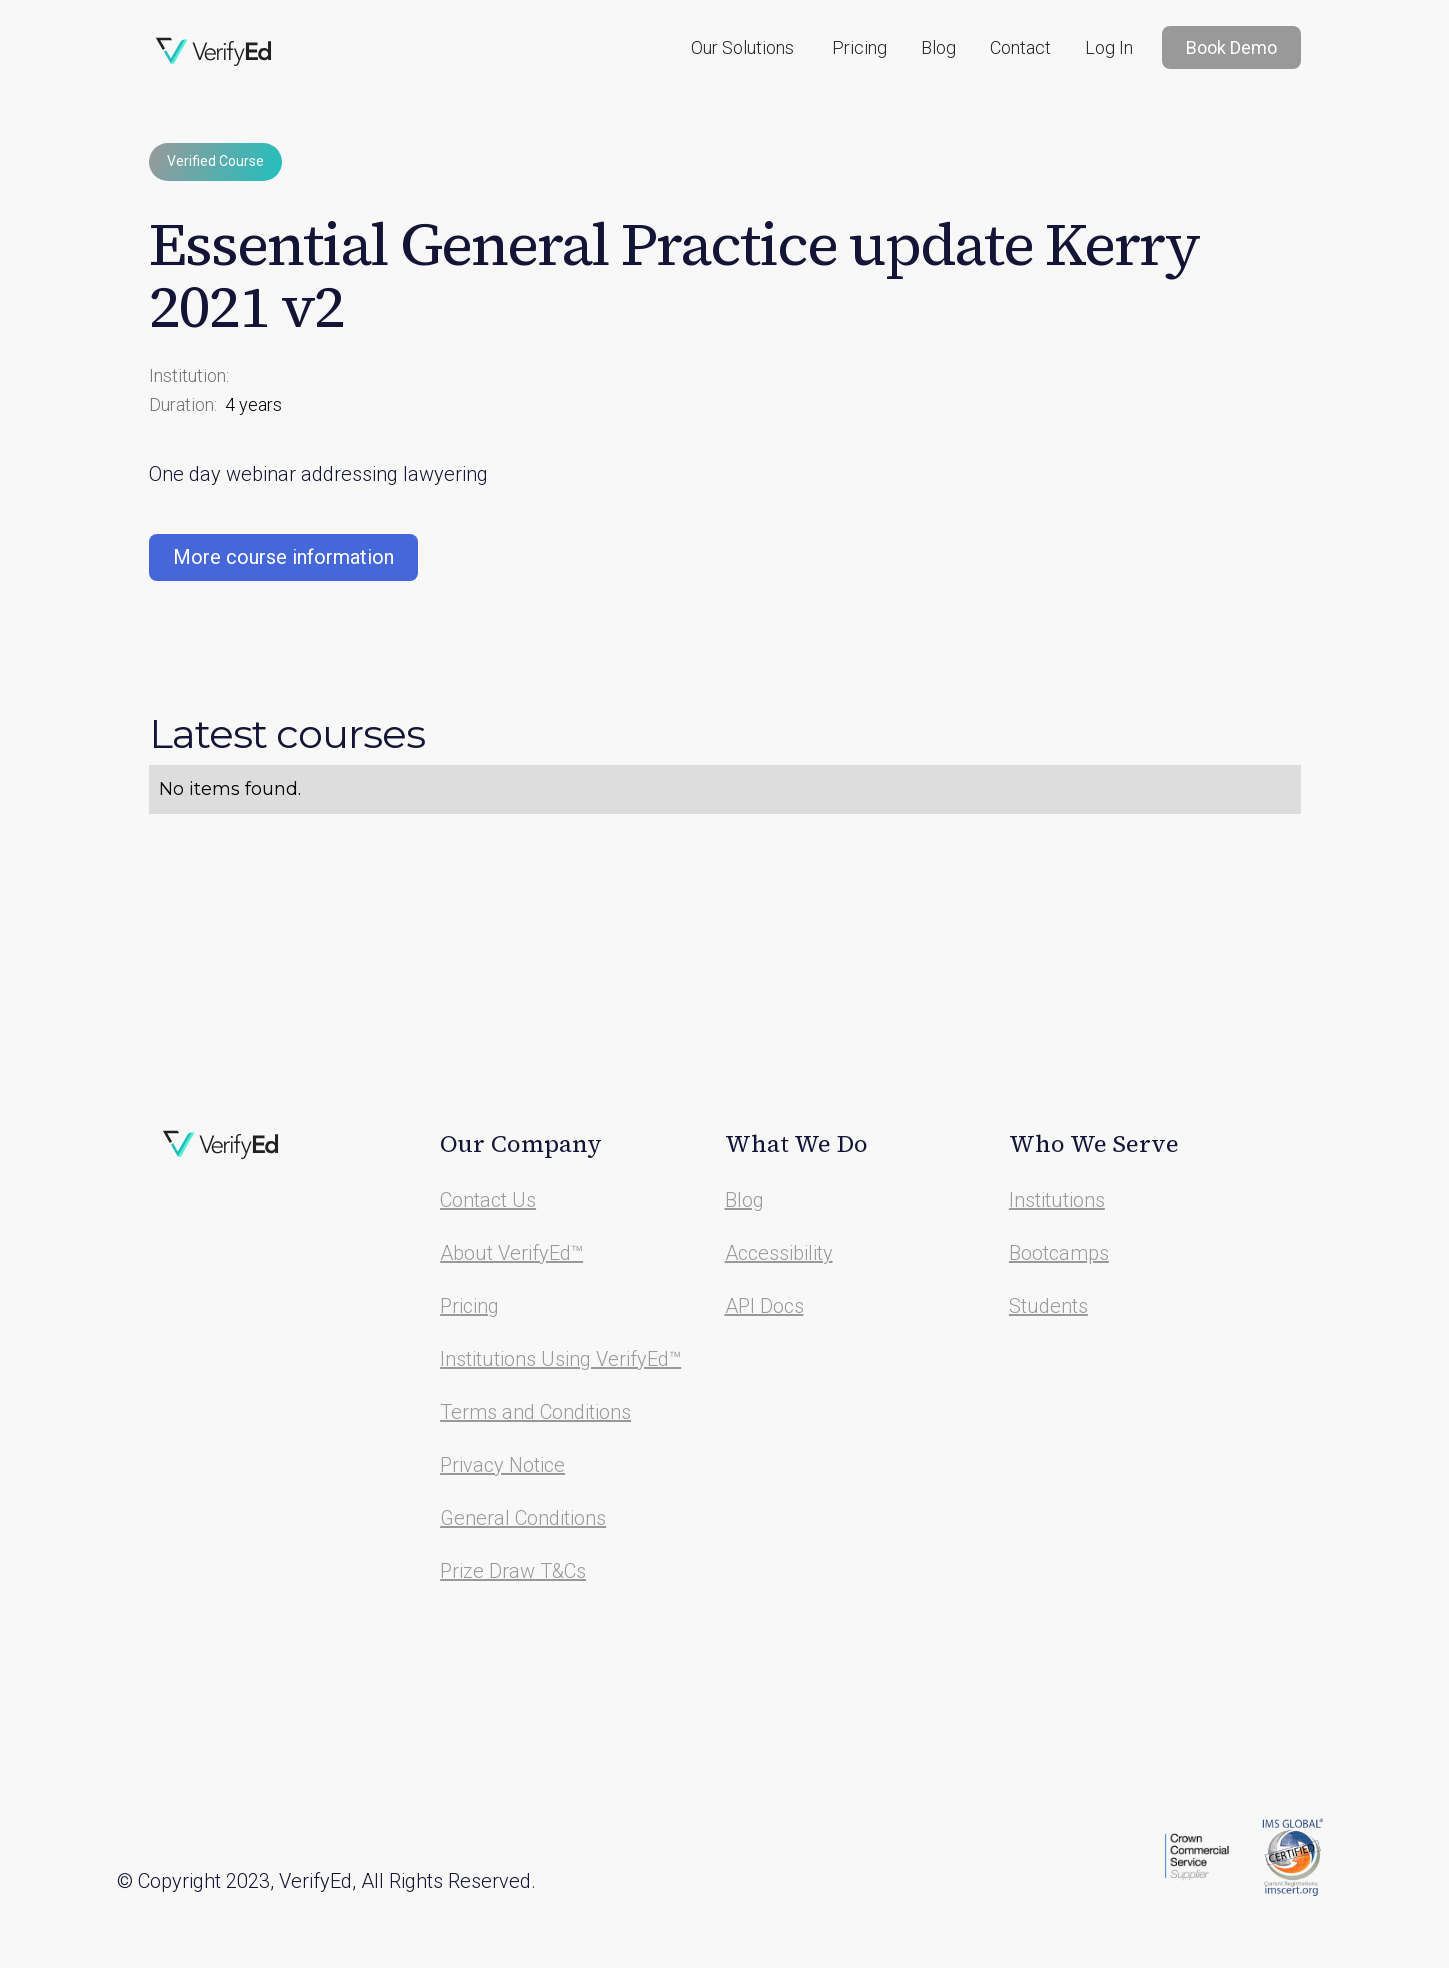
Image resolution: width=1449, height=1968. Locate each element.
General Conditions (523, 1518)
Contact (1020, 47)
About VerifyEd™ (511, 1253)
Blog (938, 47)
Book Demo (1231, 47)
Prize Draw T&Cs (513, 1571)
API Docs (764, 1306)
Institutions (1057, 1200)
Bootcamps (1059, 1253)
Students (1048, 1306)
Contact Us (488, 1200)
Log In (1109, 47)
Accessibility (779, 1253)
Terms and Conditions (535, 1412)
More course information (283, 557)
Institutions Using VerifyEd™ (560, 1359)
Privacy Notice (502, 1465)
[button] (742, 47)
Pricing (859, 47)
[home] (214, 52)
